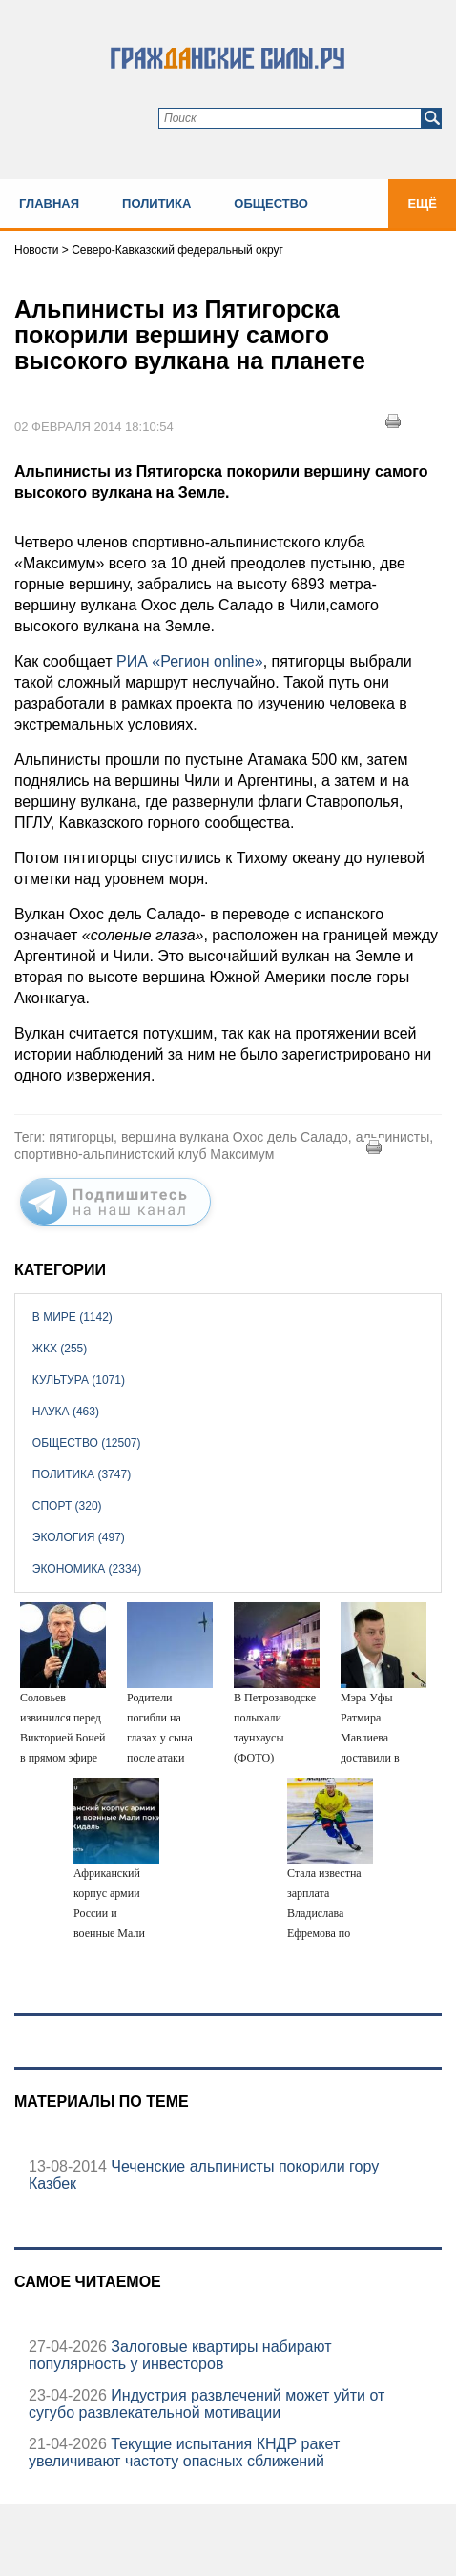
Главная (49, 203)
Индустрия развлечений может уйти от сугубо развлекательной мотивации (206, 2404)
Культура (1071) (78, 1380)
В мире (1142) (72, 1317)
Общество (271, 203)
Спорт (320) (67, 1506)
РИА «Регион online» (189, 661)
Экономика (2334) (86, 1569)
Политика (156, 203)
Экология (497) (78, 1537)
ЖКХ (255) (59, 1348)
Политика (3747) (81, 1474)
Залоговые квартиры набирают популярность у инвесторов (180, 2355)
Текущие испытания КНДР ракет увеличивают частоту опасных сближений (184, 2452)
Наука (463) (65, 1411)
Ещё (422, 203)
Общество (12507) (86, 1443)
